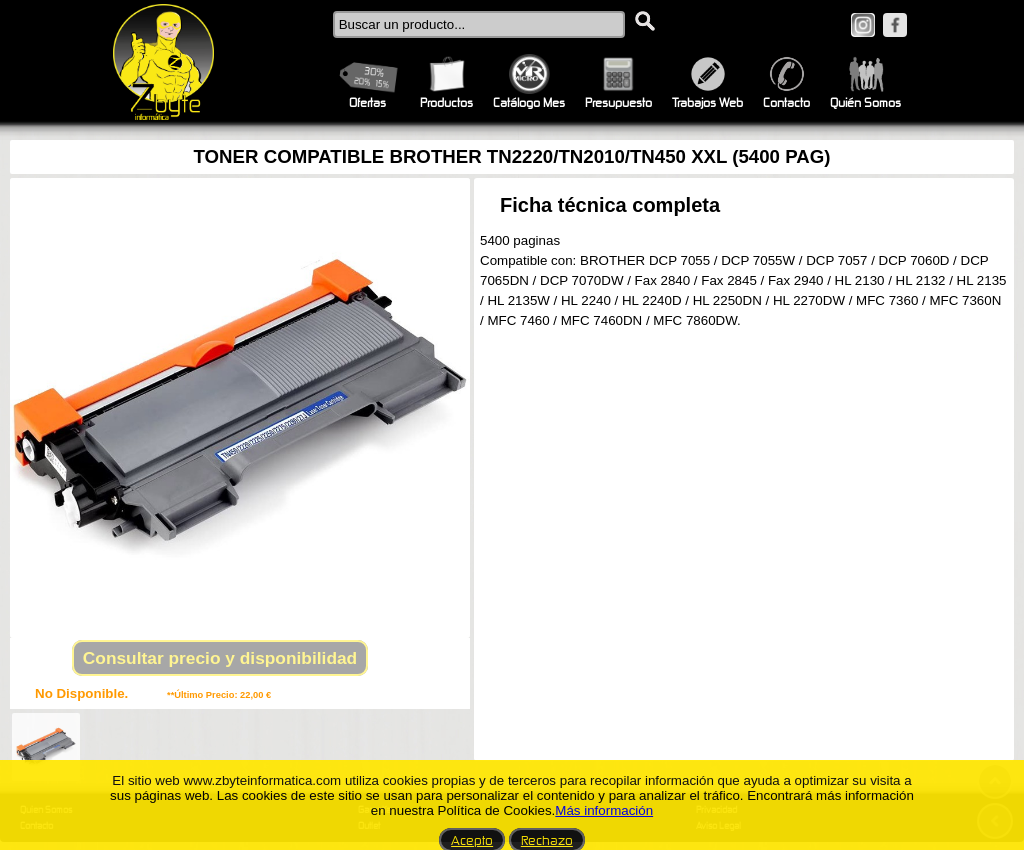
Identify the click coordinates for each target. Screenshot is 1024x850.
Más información (604, 810)
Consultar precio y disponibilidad (220, 658)
